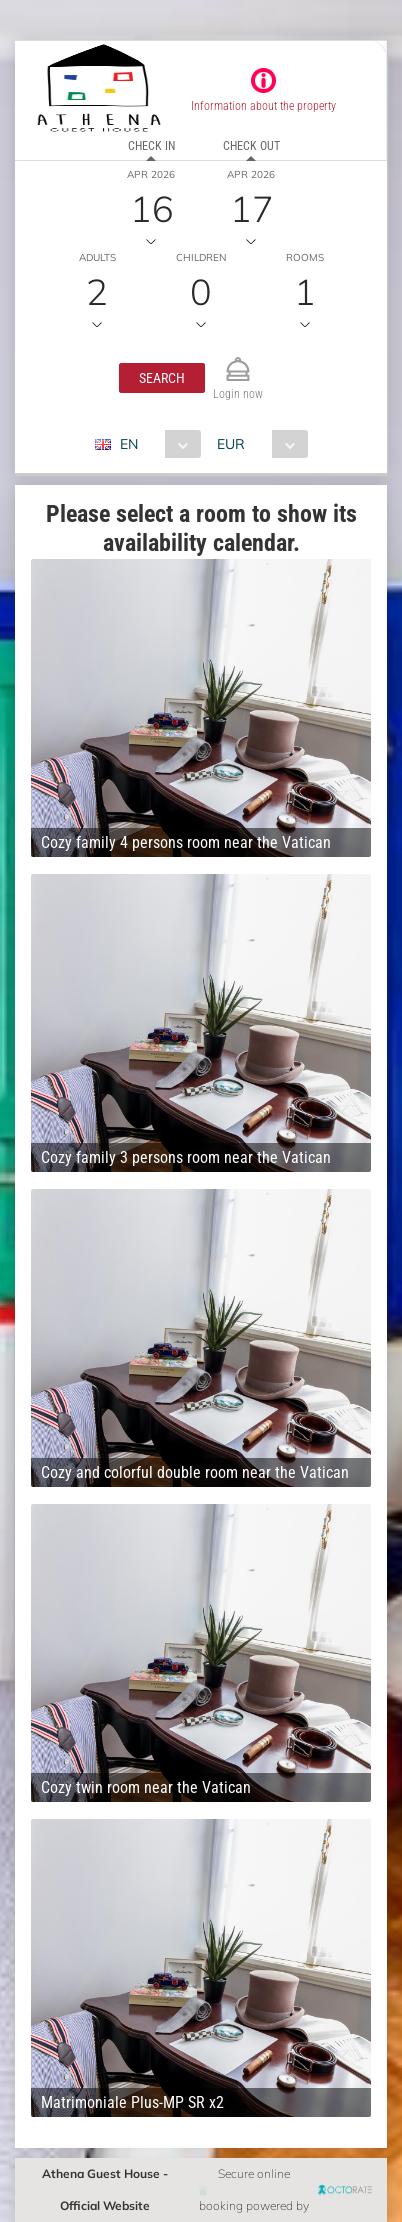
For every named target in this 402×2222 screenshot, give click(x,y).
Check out (251, 146)
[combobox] (155, 444)
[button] (162, 378)
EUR (231, 444)
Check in (151, 146)
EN (129, 444)
